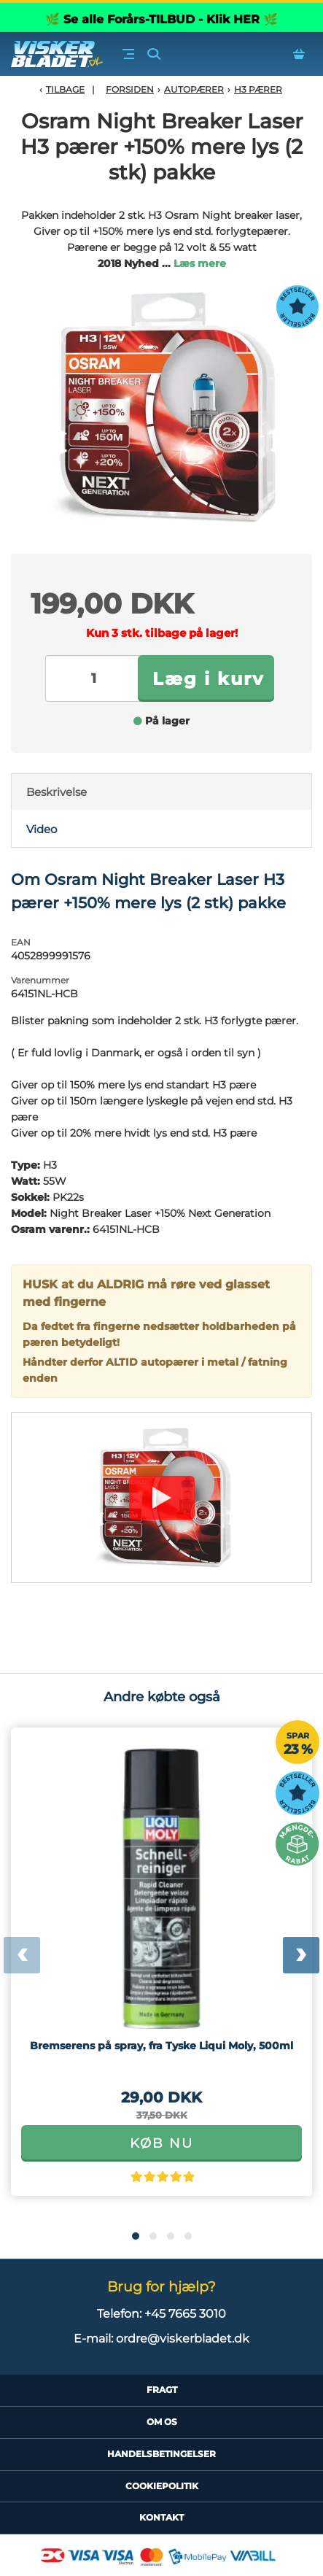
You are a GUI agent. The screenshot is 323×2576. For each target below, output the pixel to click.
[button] (135, 2236)
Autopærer (194, 89)
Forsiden (130, 89)
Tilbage (65, 89)
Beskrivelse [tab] (56, 792)
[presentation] (22, 1955)
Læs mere (200, 263)
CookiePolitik (161, 2485)
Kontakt (161, 2517)
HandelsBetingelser (161, 2453)
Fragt (162, 2389)
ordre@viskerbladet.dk (182, 2338)
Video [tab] (41, 829)
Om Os (162, 2421)
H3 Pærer (258, 89)
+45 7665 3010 (185, 2314)
